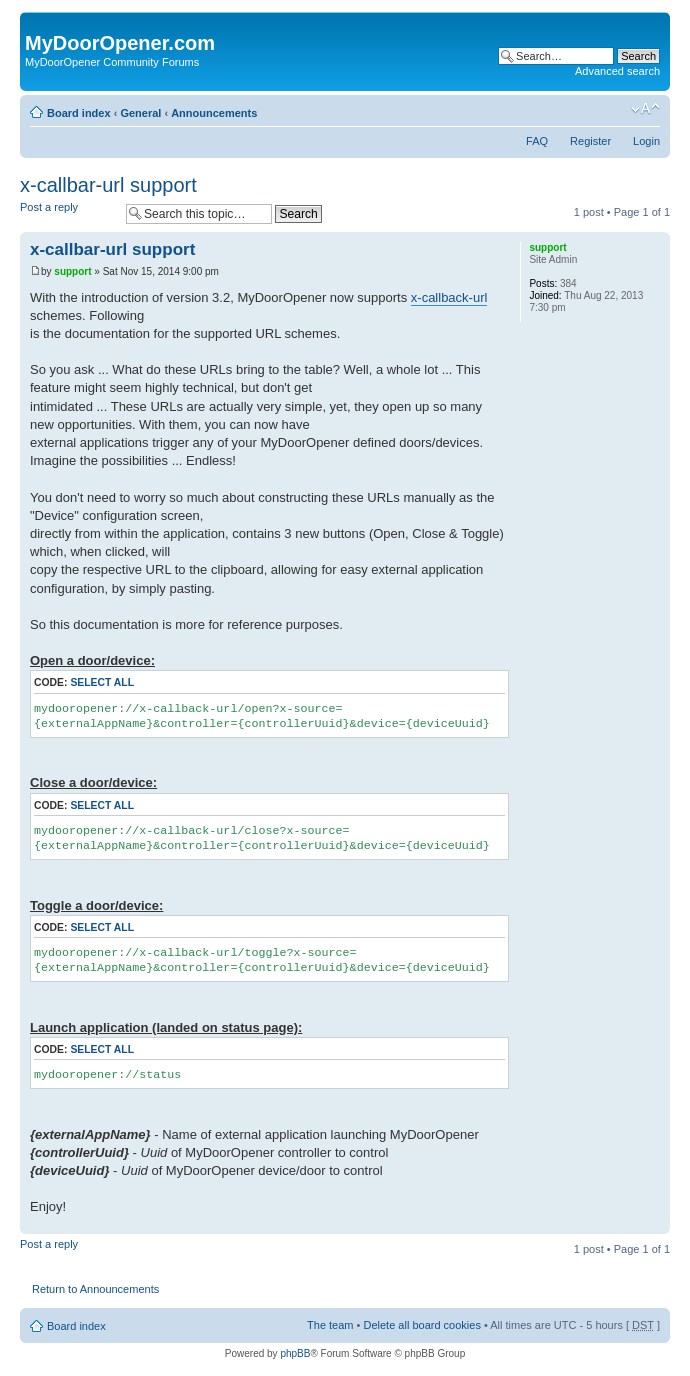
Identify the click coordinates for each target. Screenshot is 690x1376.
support (72, 271)
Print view (615, 109)
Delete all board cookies (421, 1325)
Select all (102, 682)
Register (590, 141)
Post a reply (68, 213)
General (140, 113)
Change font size (645, 109)
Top (654, 1223)
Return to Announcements (95, 1289)
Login (646, 141)
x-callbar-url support (108, 185)
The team (330, 1325)
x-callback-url (449, 297)
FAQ (537, 141)
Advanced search (617, 71)
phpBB (295, 1353)
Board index (79, 113)
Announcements (214, 113)
